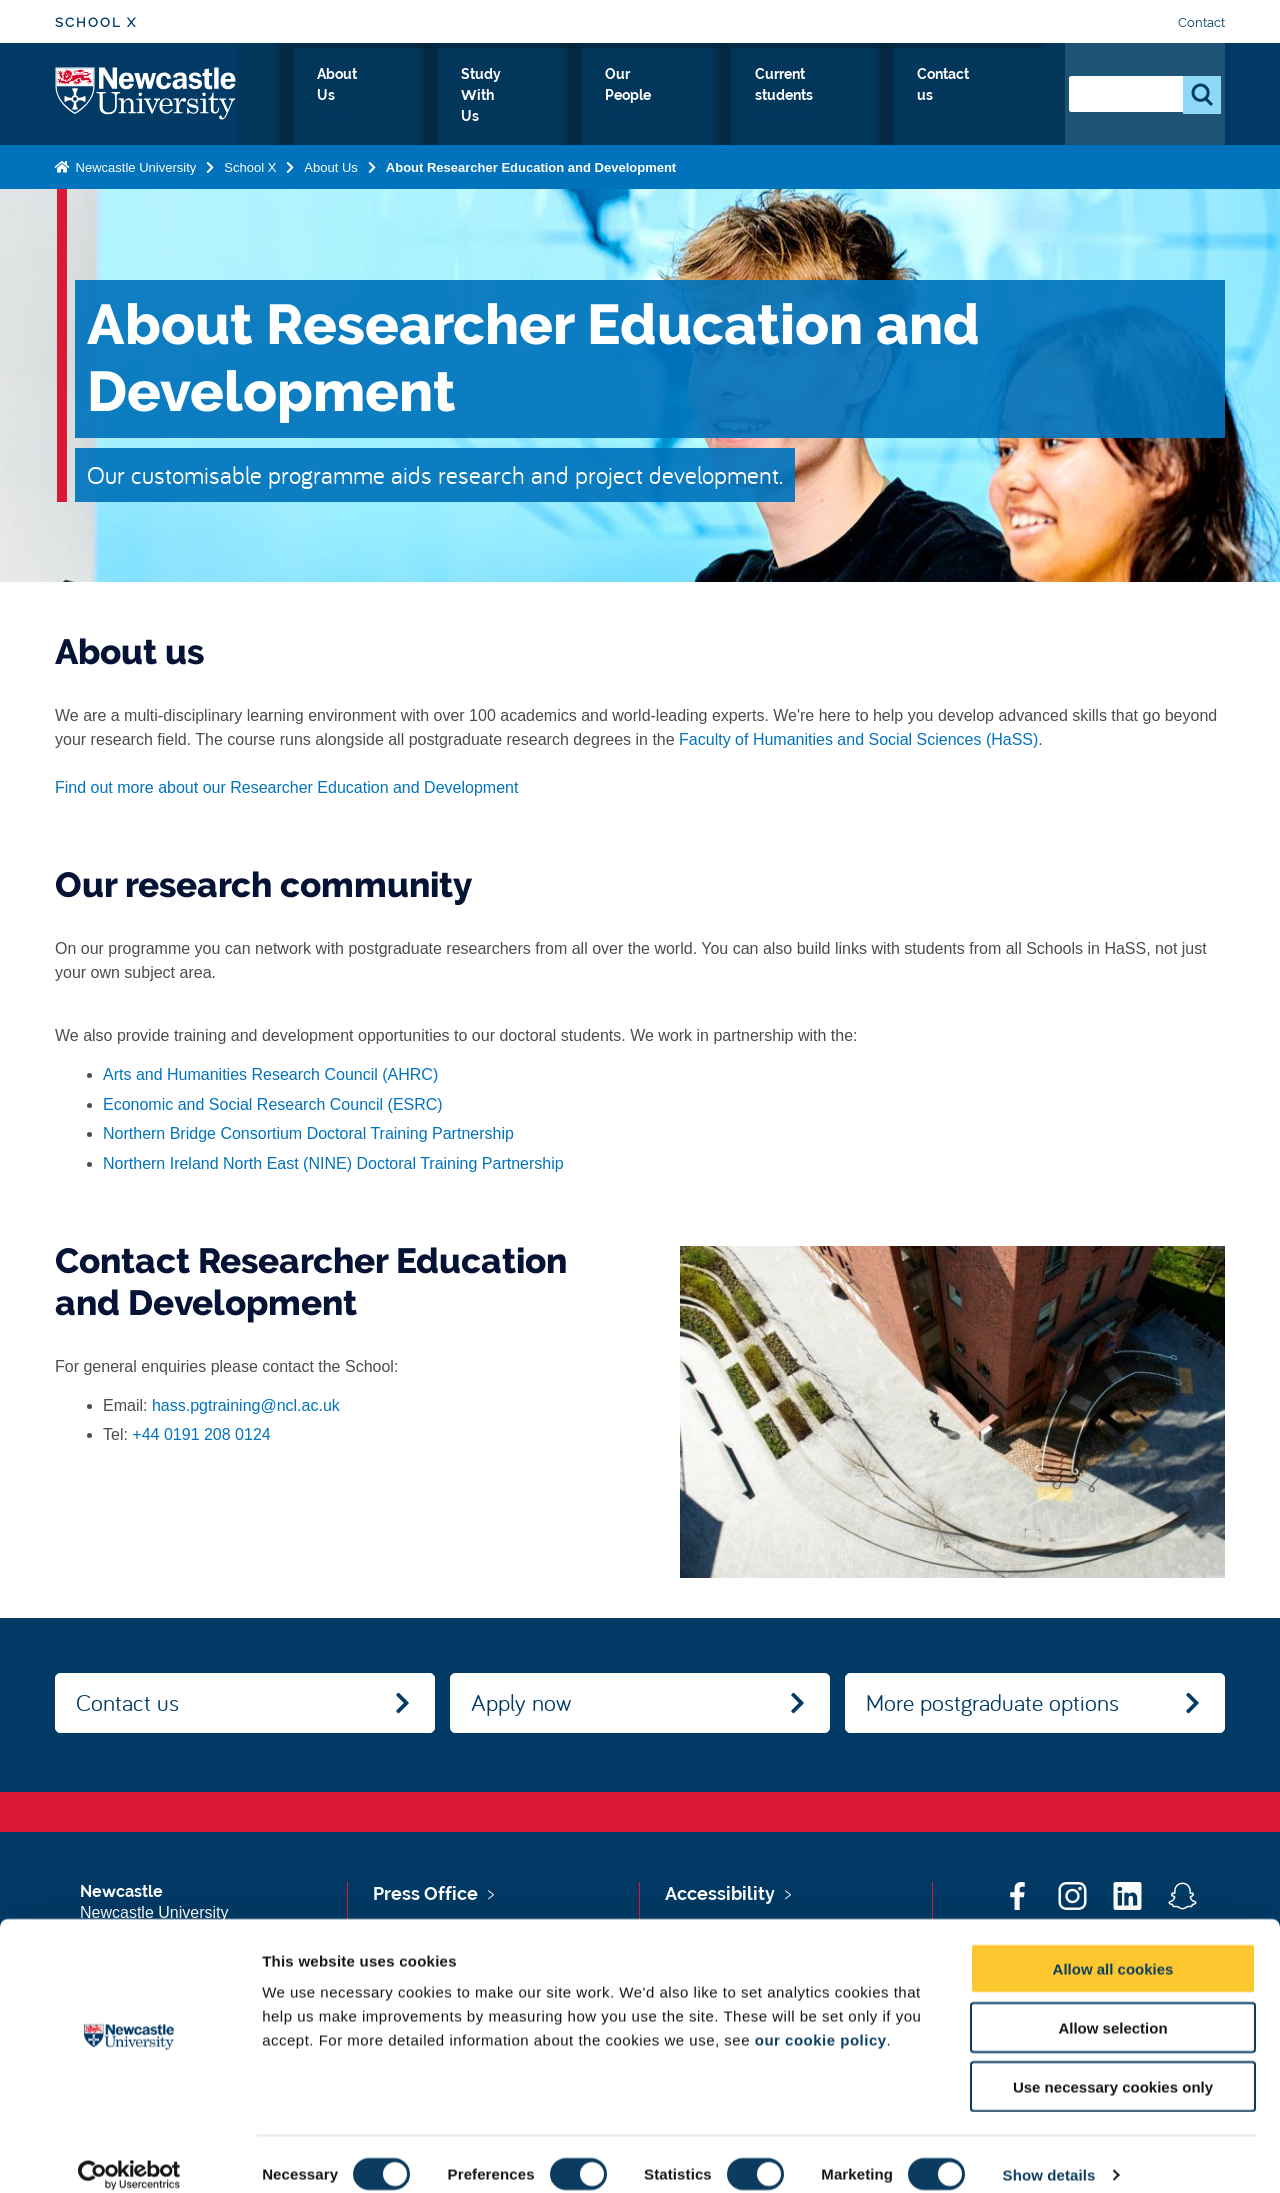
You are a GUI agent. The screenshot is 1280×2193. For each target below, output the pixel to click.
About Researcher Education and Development (531, 163)
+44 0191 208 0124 (201, 1434)
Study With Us (581, 97)
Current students (852, 97)
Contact (1201, 22)
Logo (146, 92)
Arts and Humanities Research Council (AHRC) (270, 1074)
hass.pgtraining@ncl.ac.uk (246, 1405)
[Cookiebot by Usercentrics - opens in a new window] (129, 2154)
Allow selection (1112, 2006)
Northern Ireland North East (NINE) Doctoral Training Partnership (333, 1163)
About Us (458, 97)
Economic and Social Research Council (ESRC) (273, 1104)
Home (367, 97)
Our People (711, 97)
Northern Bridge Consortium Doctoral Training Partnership (308, 1133)
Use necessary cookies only (1113, 2065)
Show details (1049, 2153)
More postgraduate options (992, 1702)
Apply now (521, 1702)
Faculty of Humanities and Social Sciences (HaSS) (858, 739)
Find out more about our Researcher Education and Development (286, 787)
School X (96, 22)
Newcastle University (134, 163)
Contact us (991, 97)
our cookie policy (821, 2018)
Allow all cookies (1113, 1947)
